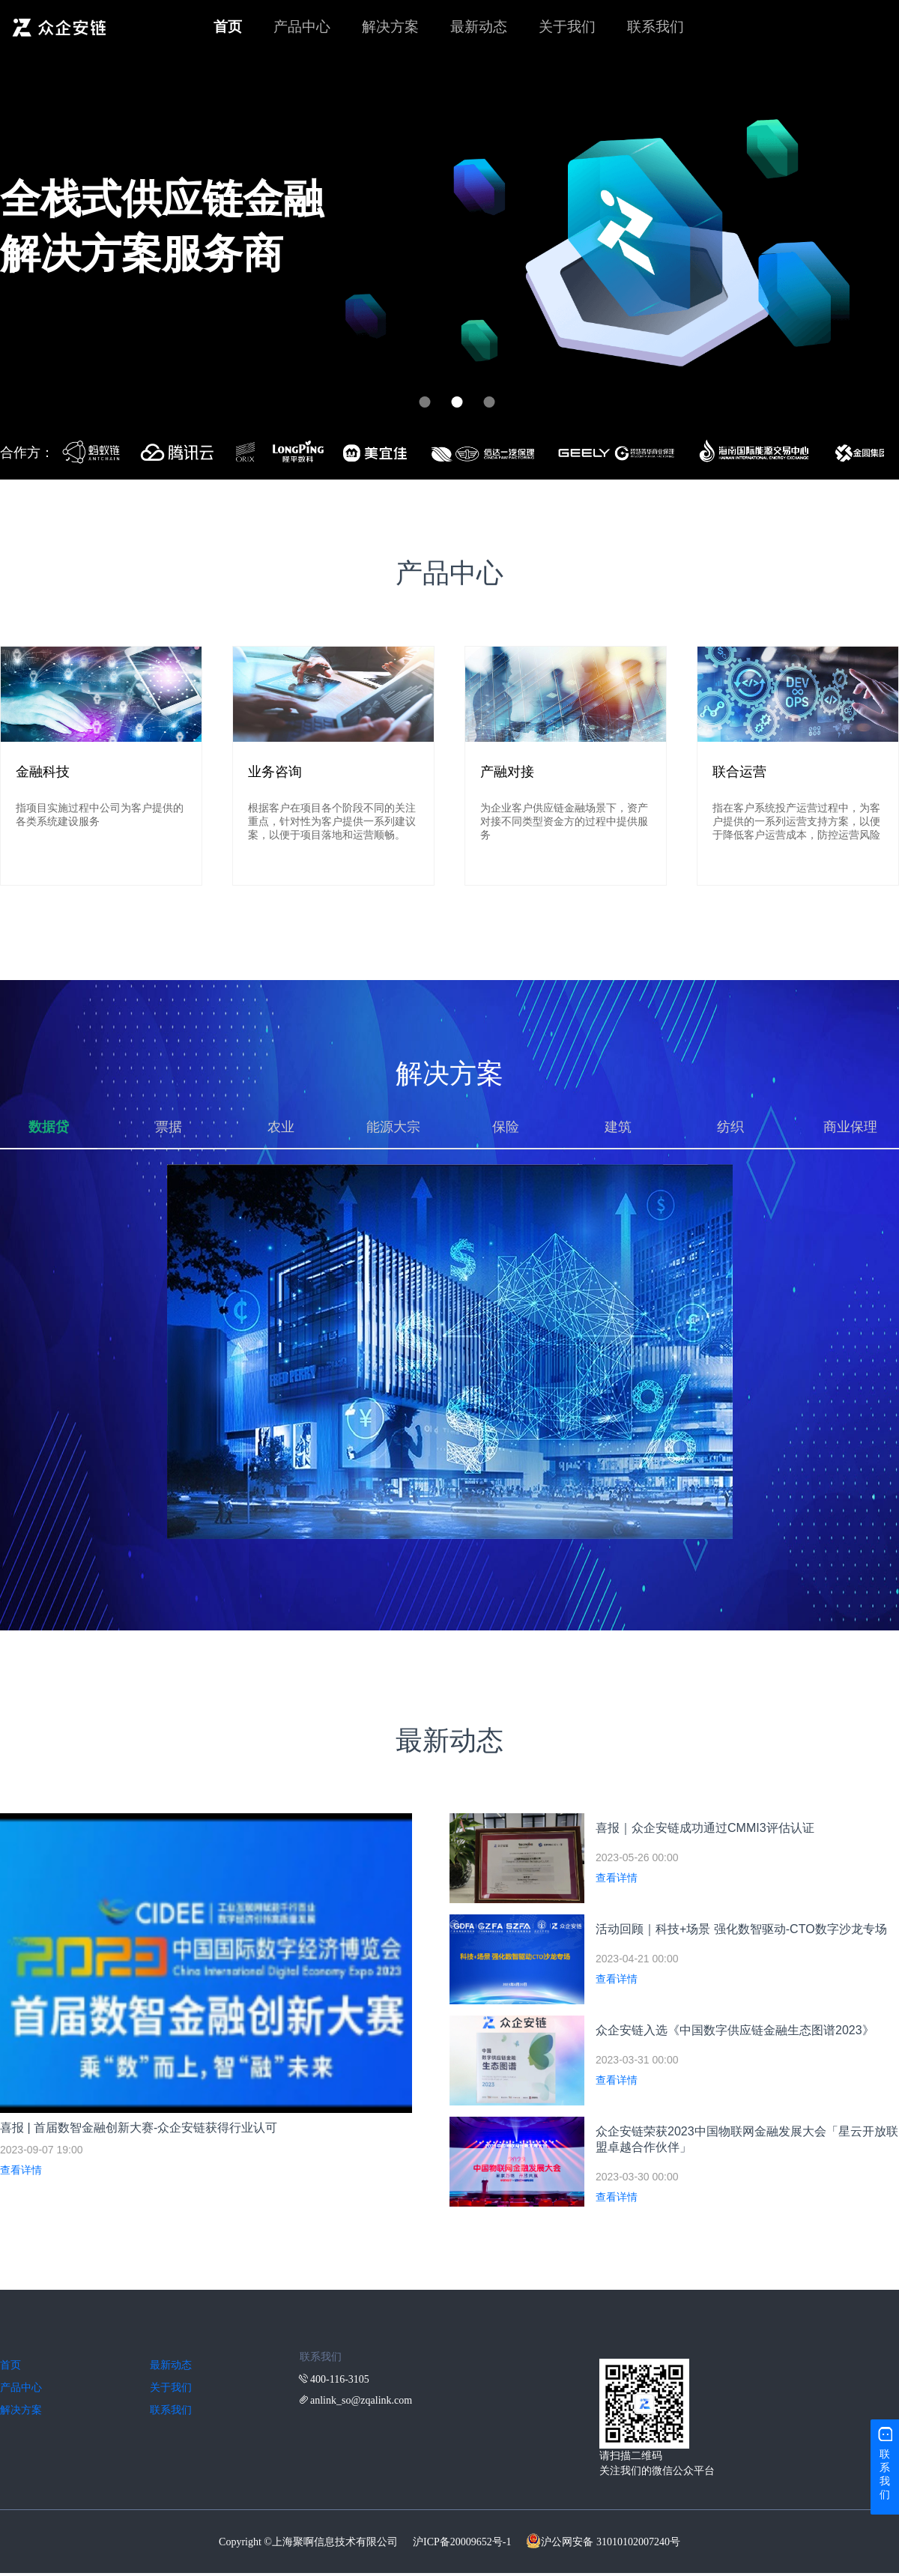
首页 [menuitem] (228, 26)
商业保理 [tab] (850, 1126)
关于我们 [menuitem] (567, 26)
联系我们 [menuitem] (655, 26)
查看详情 (21, 2170)
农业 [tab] (280, 1126)
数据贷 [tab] (48, 1126)
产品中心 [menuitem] (301, 26)
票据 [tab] (168, 1126)
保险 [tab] (505, 1126)
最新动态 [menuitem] (478, 26)
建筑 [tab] (618, 1126)
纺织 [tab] (730, 1126)
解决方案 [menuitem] (390, 26)
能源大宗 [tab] (393, 1126)
